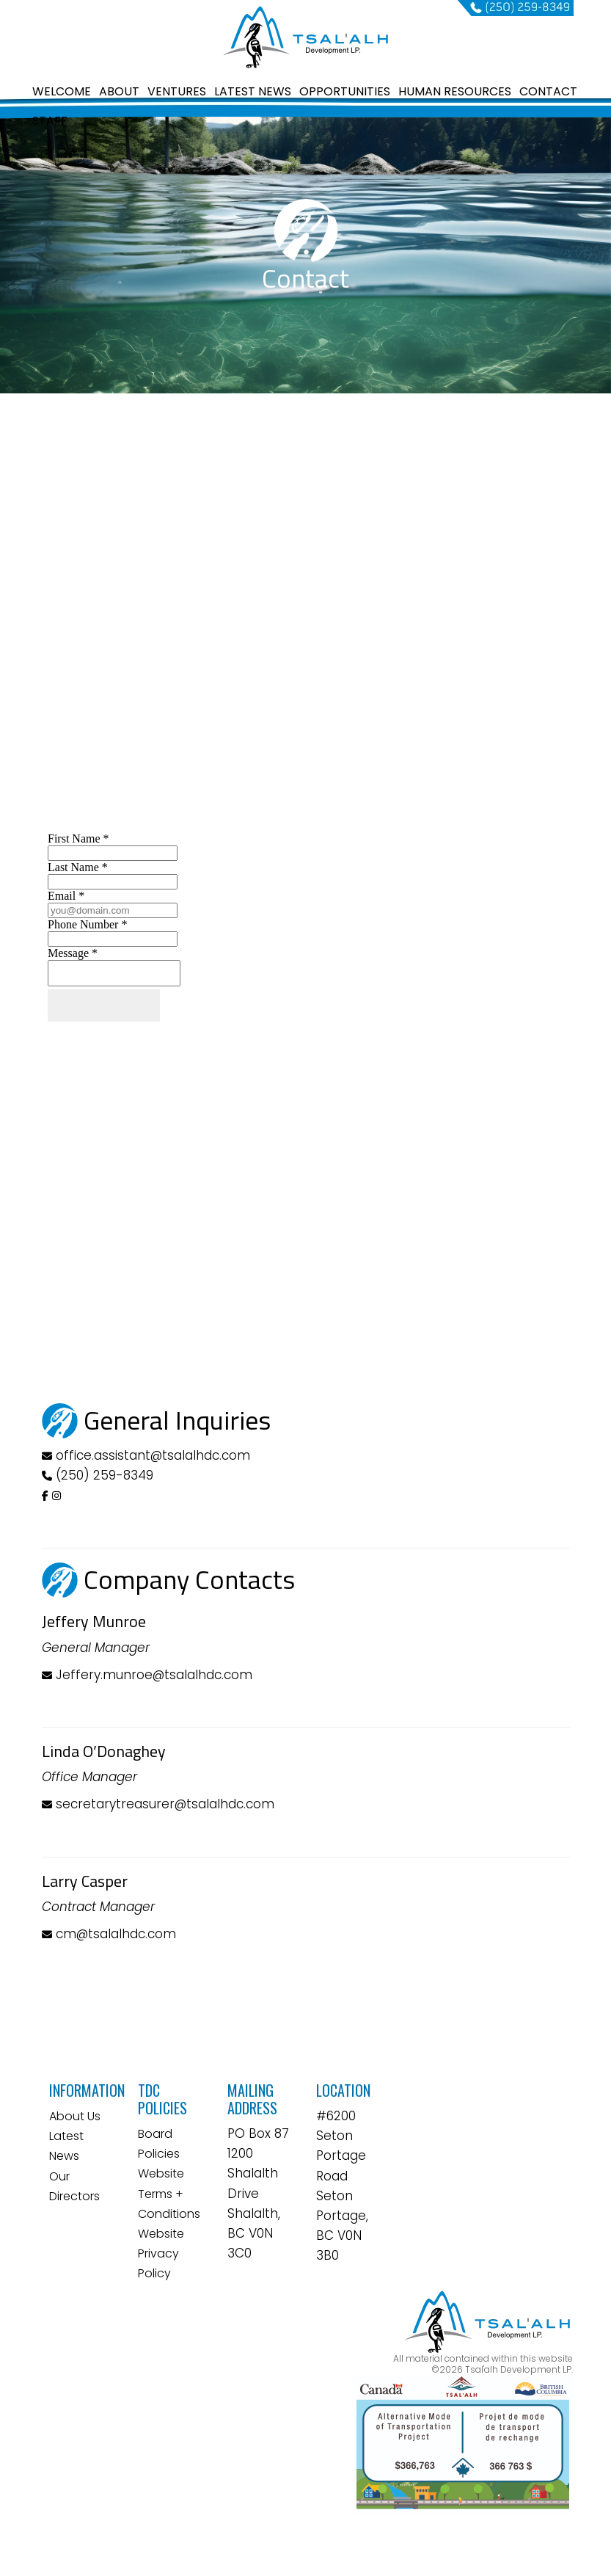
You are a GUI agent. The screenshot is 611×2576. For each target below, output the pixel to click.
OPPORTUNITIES (344, 91)
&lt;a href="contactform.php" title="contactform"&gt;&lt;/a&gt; (306, 1104)
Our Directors (74, 2186)
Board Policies (159, 2143)
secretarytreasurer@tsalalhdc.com (158, 1804)
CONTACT (548, 91)
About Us (74, 2116)
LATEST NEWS (252, 91)
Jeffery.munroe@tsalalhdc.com (147, 1675)
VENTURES (176, 91)
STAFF (49, 120)
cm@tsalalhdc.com (109, 1934)
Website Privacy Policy (161, 2253)
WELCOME (61, 91)
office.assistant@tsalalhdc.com (153, 1455)
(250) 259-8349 (104, 1475)
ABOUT (119, 91)
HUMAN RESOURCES (454, 91)
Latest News (66, 2146)
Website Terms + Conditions (169, 2193)
